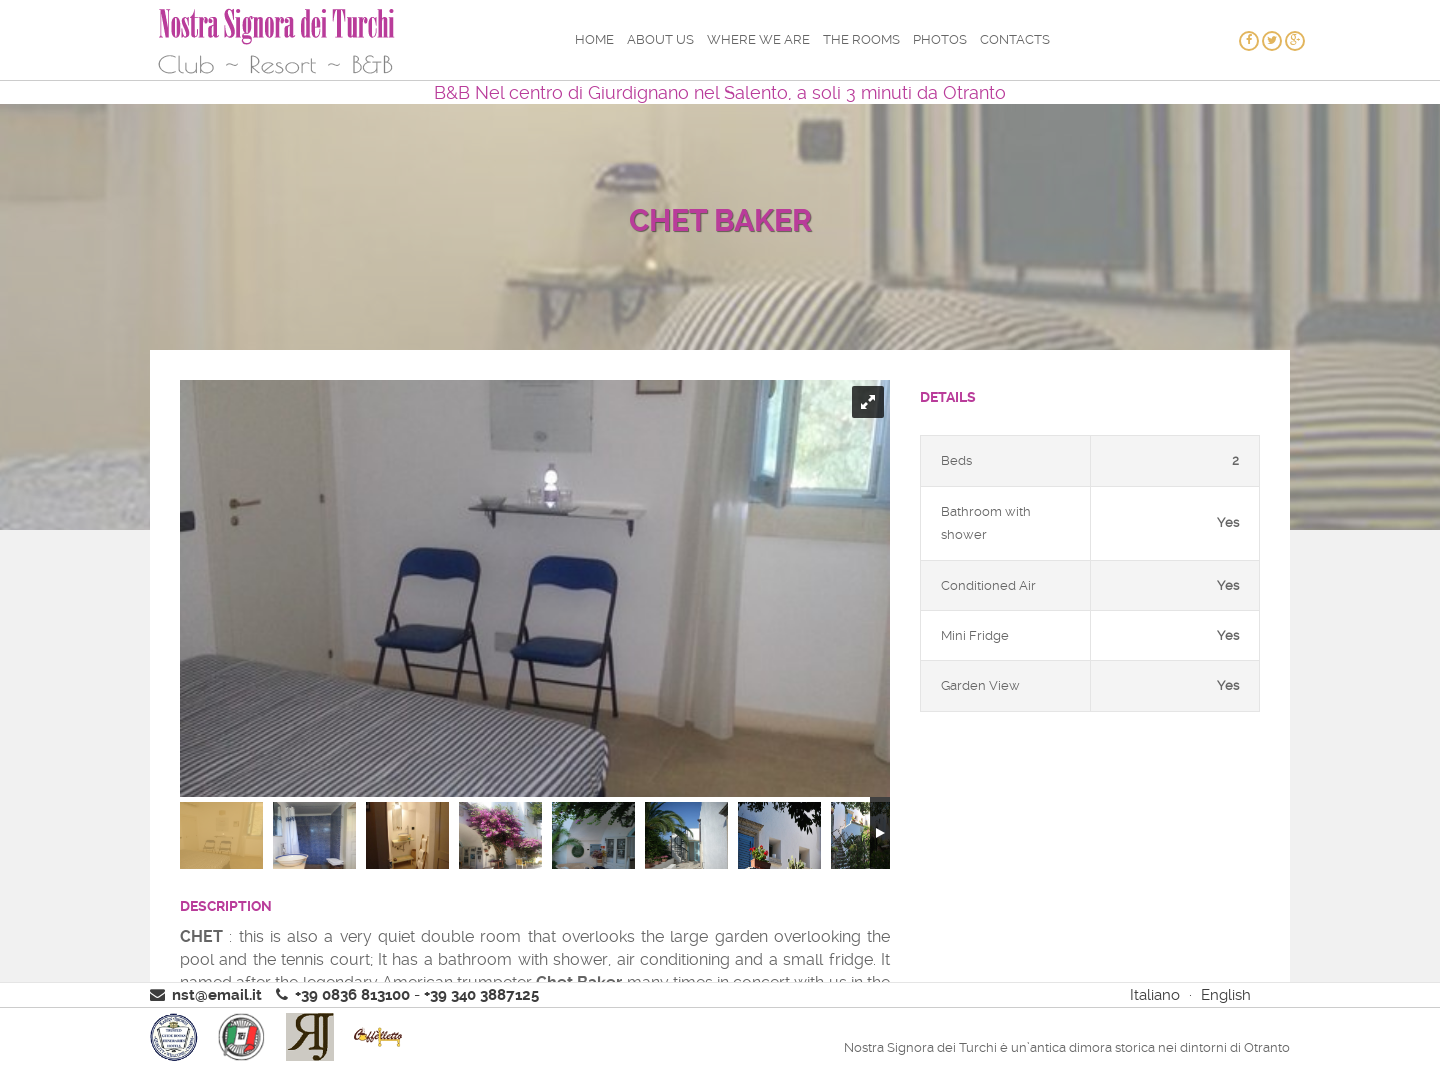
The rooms (861, 39)
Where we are (758, 39)
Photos (940, 39)
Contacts (1015, 39)
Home (594, 39)
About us (660, 39)
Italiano (1155, 995)
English (1226, 995)
